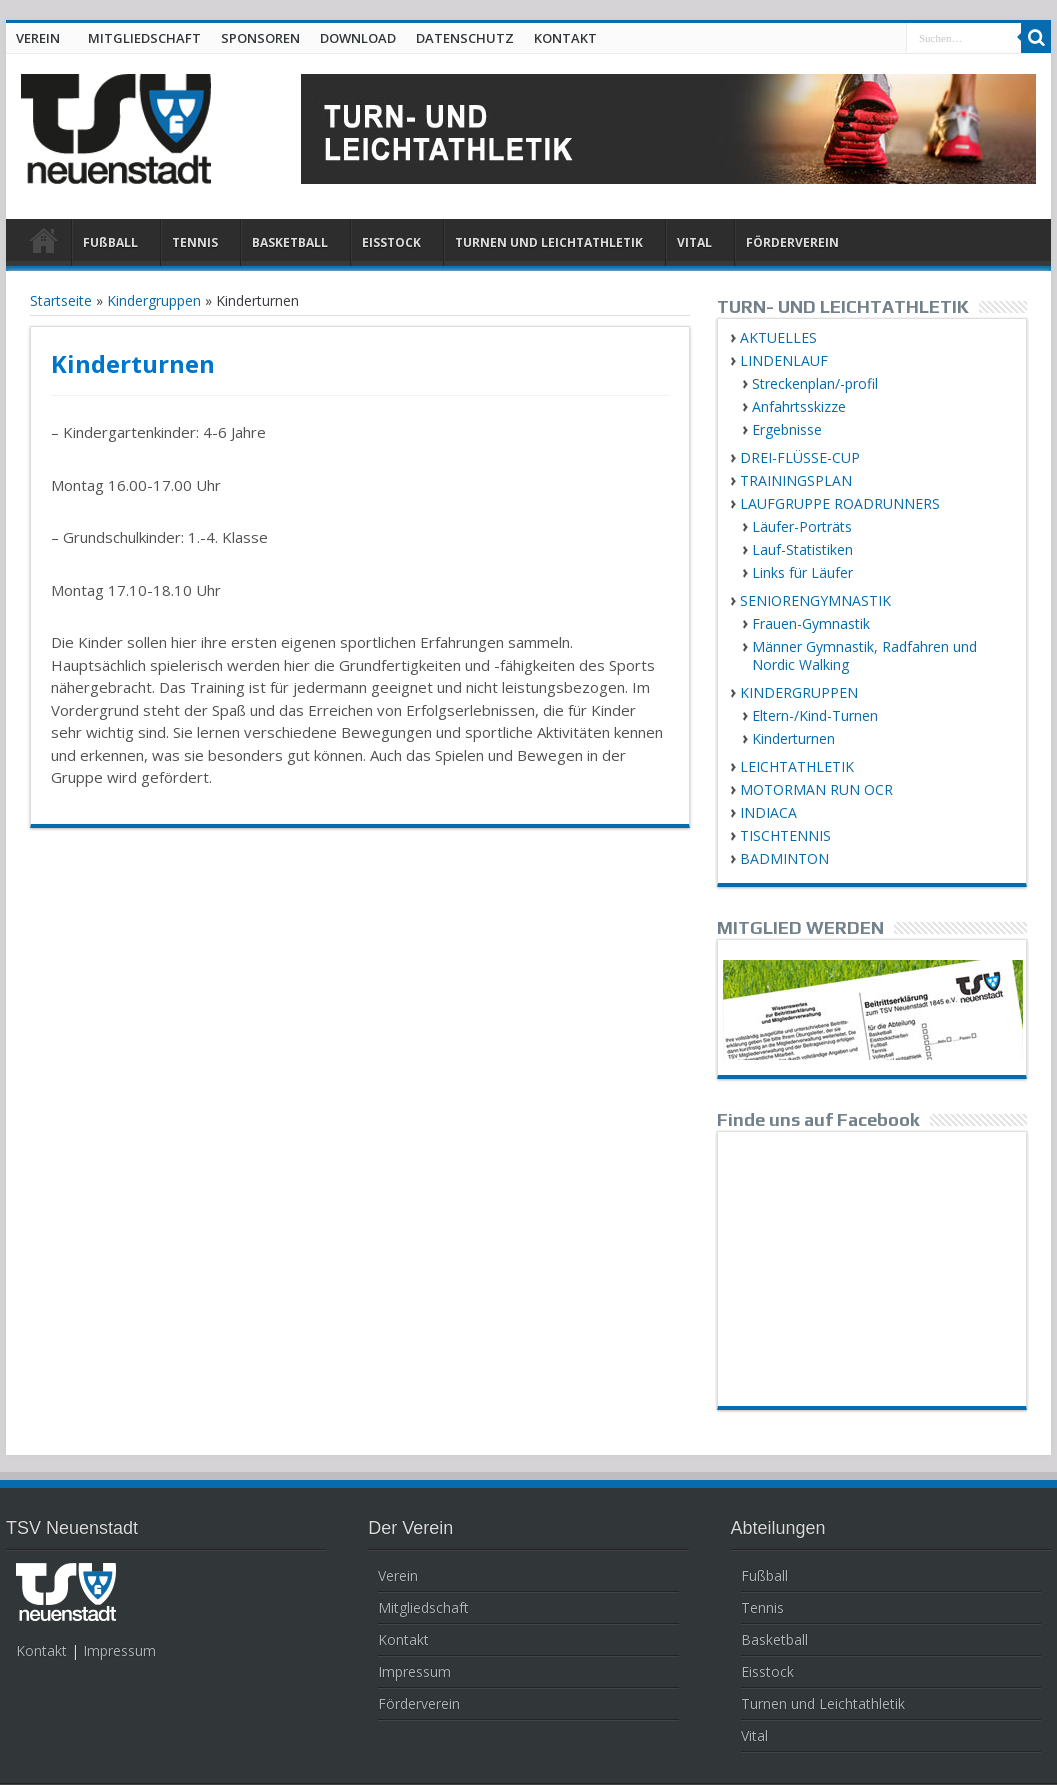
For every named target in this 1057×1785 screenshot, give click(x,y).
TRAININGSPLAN (796, 480)
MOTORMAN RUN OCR (816, 789)
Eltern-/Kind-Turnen (815, 715)
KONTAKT (565, 38)
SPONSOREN (260, 38)
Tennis (762, 1607)
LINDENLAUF (784, 360)
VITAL (694, 242)
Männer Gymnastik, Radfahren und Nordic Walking (864, 655)
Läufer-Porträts (802, 526)
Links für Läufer (802, 572)
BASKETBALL (290, 242)
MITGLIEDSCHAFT (144, 38)
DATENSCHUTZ (465, 38)
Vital (754, 1735)
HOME (43, 245)
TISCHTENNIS (785, 835)
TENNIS (195, 242)
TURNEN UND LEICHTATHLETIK (549, 242)
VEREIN (38, 38)
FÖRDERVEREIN (792, 242)
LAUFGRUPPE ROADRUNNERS (840, 503)
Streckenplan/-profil (815, 383)
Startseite (61, 300)
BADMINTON (784, 858)
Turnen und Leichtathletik (823, 1703)
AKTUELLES (778, 337)
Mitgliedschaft (423, 1607)
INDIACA (768, 812)
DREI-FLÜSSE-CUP (800, 457)
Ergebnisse (787, 429)
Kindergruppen (154, 300)
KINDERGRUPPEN (799, 692)
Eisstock (767, 1671)
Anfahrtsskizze (799, 406)
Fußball (764, 1575)
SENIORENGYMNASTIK (815, 600)
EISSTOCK (391, 242)
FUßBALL (110, 242)
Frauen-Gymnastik (811, 623)
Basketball (774, 1639)
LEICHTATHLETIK (797, 766)
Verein (398, 1575)
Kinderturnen (793, 738)
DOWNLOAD (358, 38)
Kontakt (41, 1650)
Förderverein (419, 1703)
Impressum (119, 1650)
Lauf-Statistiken (802, 549)
